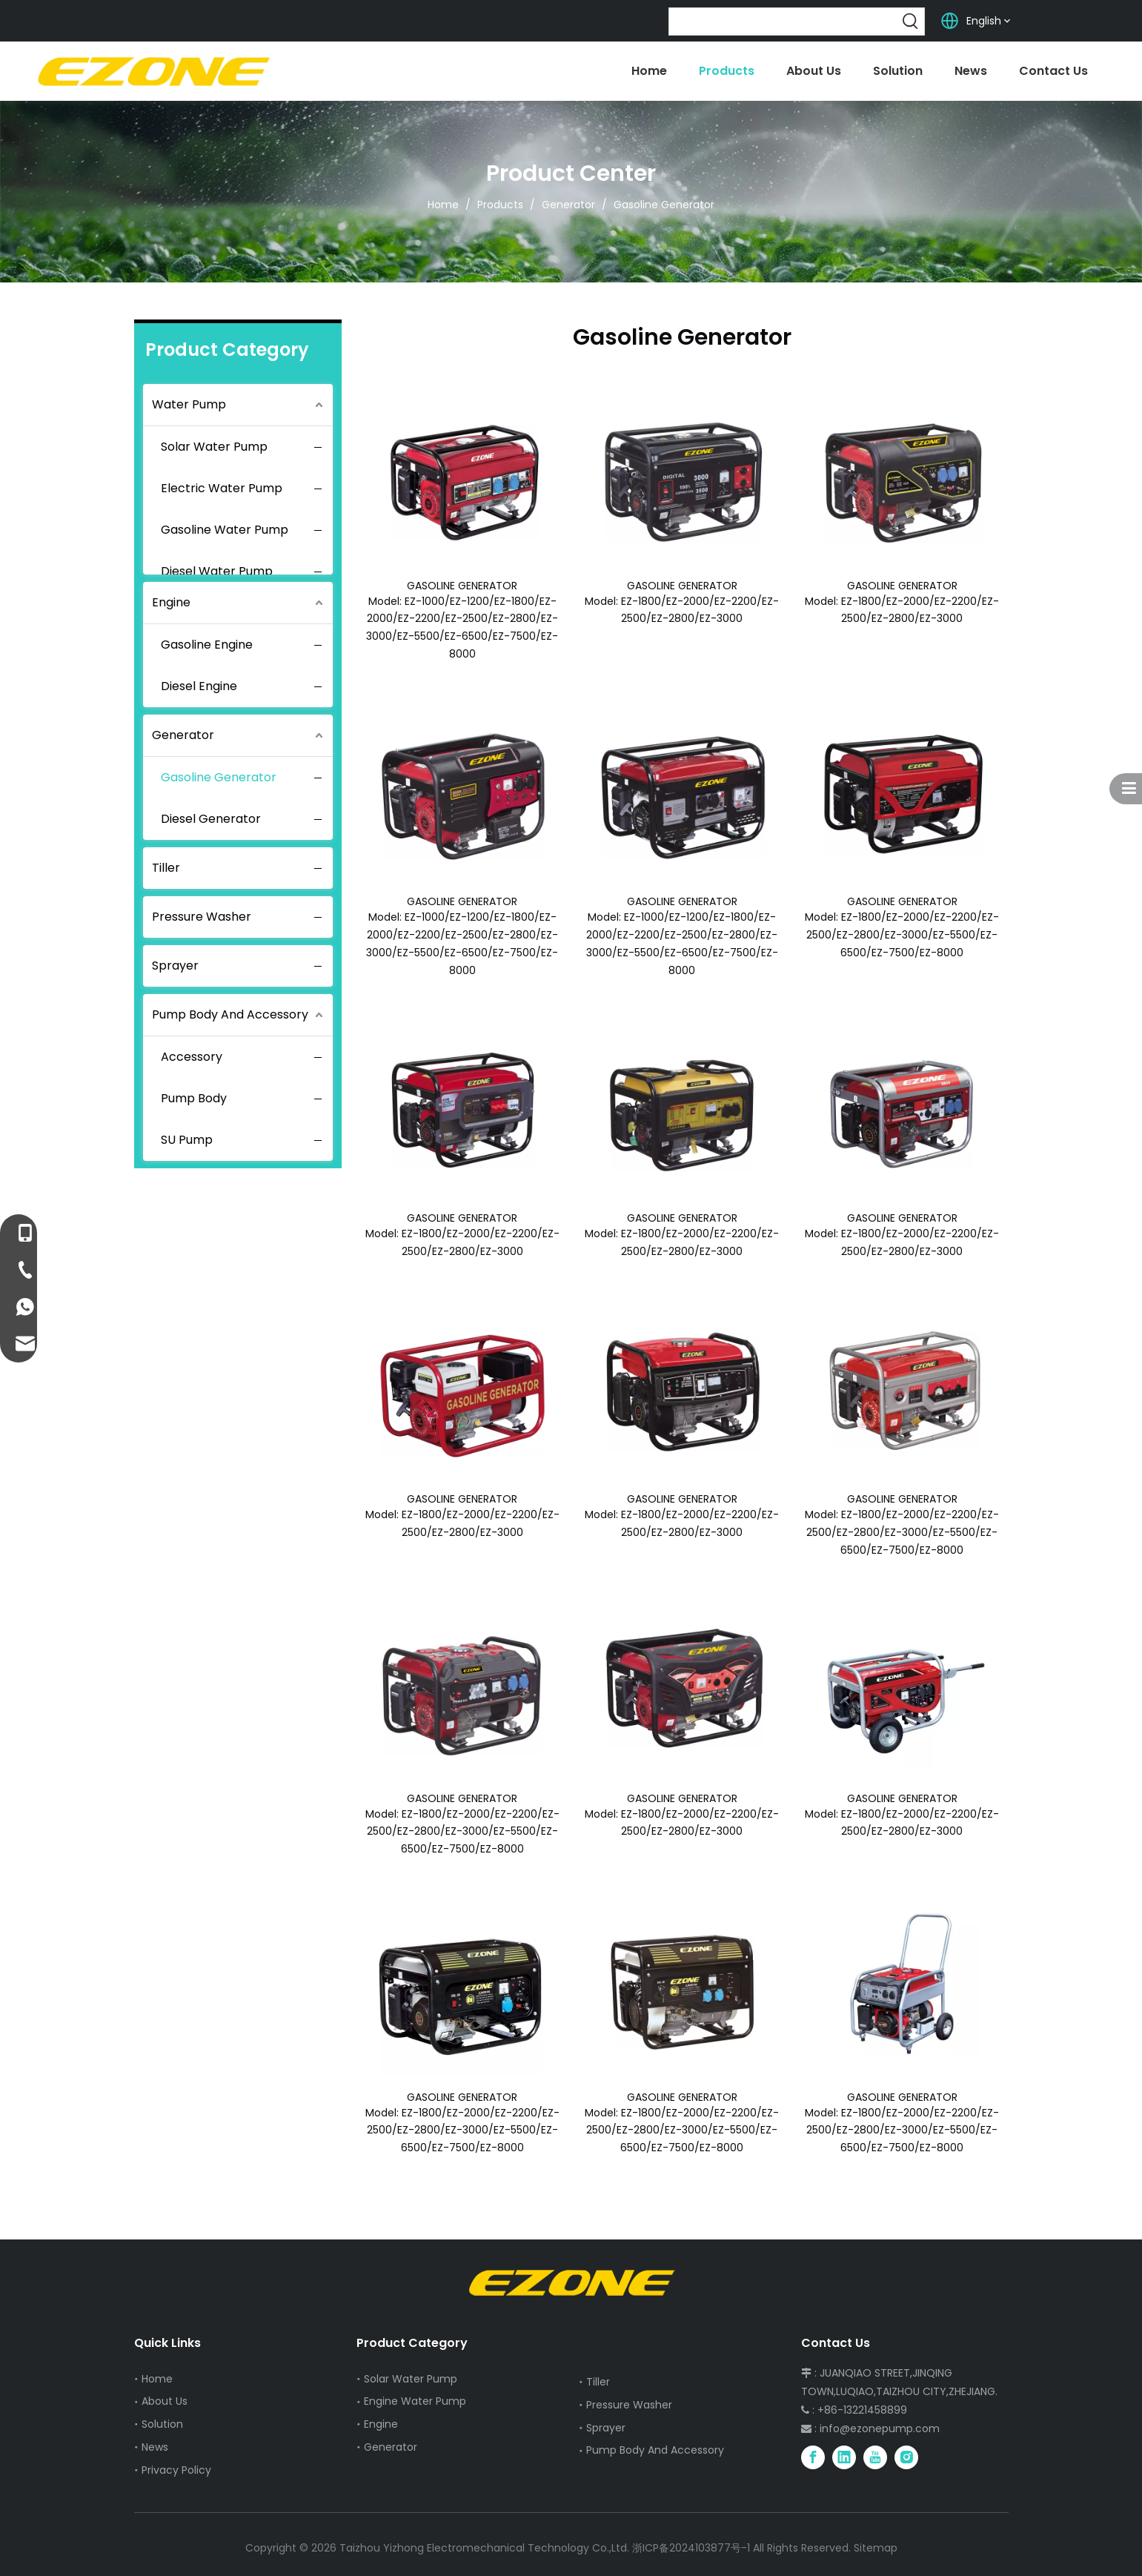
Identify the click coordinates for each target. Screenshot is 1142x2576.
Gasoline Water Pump (224, 529)
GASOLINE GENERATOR (462, 585)
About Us (164, 2401)
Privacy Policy (176, 2470)
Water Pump (189, 404)
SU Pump (187, 1139)
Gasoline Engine (207, 644)
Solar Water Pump (214, 446)
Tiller (166, 867)
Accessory (191, 1056)
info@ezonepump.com (880, 2428)
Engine (171, 602)
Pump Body (194, 1098)
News (155, 2447)
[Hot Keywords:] (910, 21)
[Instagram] (906, 2457)
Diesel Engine (199, 686)
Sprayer (175, 965)
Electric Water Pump (221, 488)
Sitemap (875, 2547)
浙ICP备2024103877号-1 (691, 2547)
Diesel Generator (211, 818)
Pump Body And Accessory (230, 1014)
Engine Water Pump (415, 2401)
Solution (162, 2424)
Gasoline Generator (218, 777)
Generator (183, 735)
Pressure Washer (201, 916)
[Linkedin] (844, 2457)
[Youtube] (875, 2457)
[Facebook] (813, 2457)
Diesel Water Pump (217, 571)
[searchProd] (783, 21)
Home (157, 2378)
